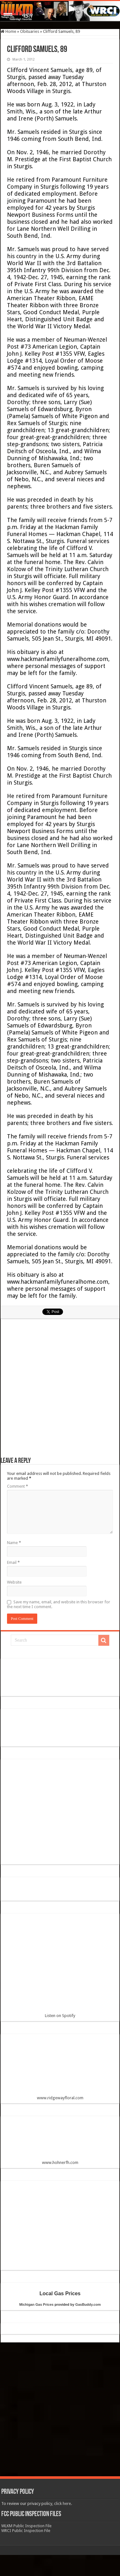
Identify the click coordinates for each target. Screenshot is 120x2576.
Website (14, 1582)
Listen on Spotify (60, 1968)
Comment (17, 1486)
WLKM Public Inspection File (26, 2525)
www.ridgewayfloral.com (60, 2069)
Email (13, 1562)
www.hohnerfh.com (60, 2162)
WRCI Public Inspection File (25, 2530)
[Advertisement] (60, 1391)
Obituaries (29, 31)
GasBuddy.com (88, 2304)
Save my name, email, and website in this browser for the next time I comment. (58, 1604)
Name (14, 1542)
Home (8, 31)
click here (62, 2503)
